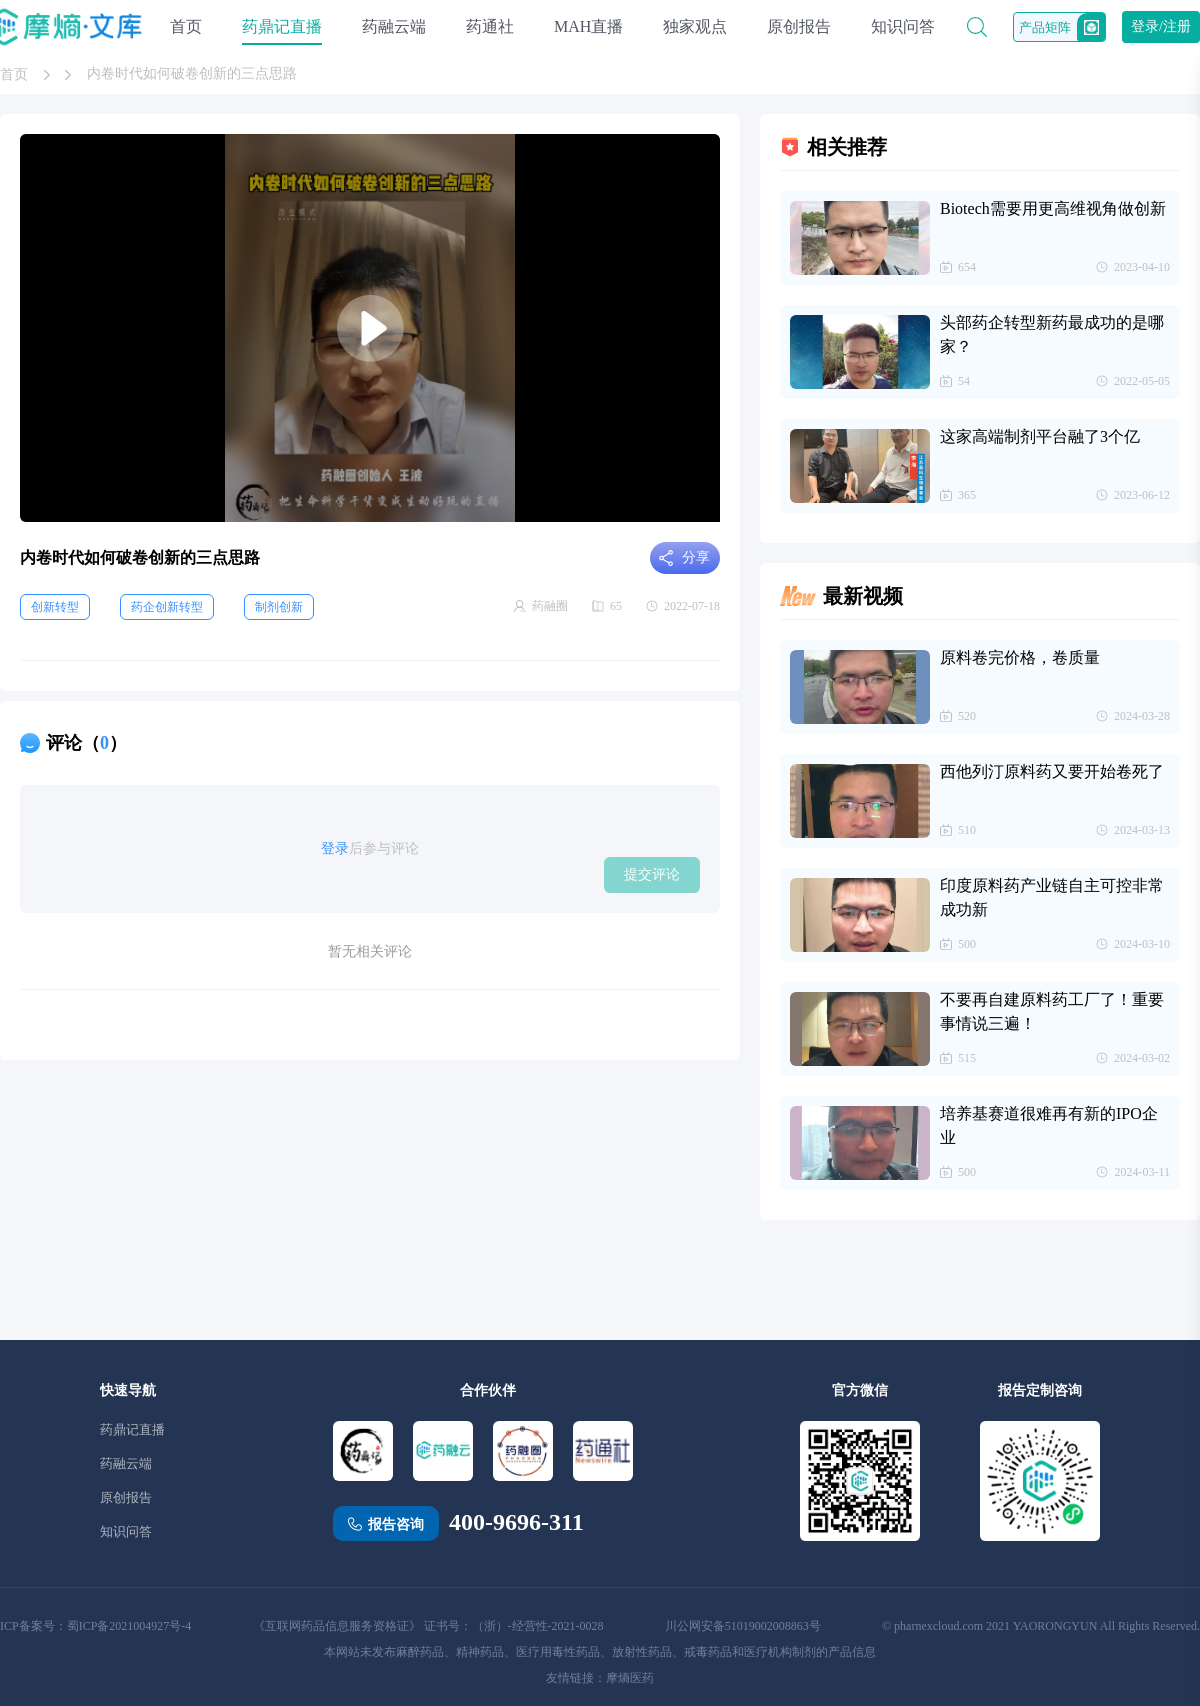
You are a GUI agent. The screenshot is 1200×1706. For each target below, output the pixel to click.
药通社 (490, 26)
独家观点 (695, 26)
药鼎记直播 (282, 26)
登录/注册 (1161, 26)
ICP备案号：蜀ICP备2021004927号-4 (95, 1626)
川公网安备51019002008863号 (743, 1626)
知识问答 (903, 26)
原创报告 (799, 26)
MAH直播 (588, 26)
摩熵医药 (630, 1678)
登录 (335, 848)
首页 (186, 26)
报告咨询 (396, 1524)
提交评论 (652, 874)
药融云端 (394, 26)
